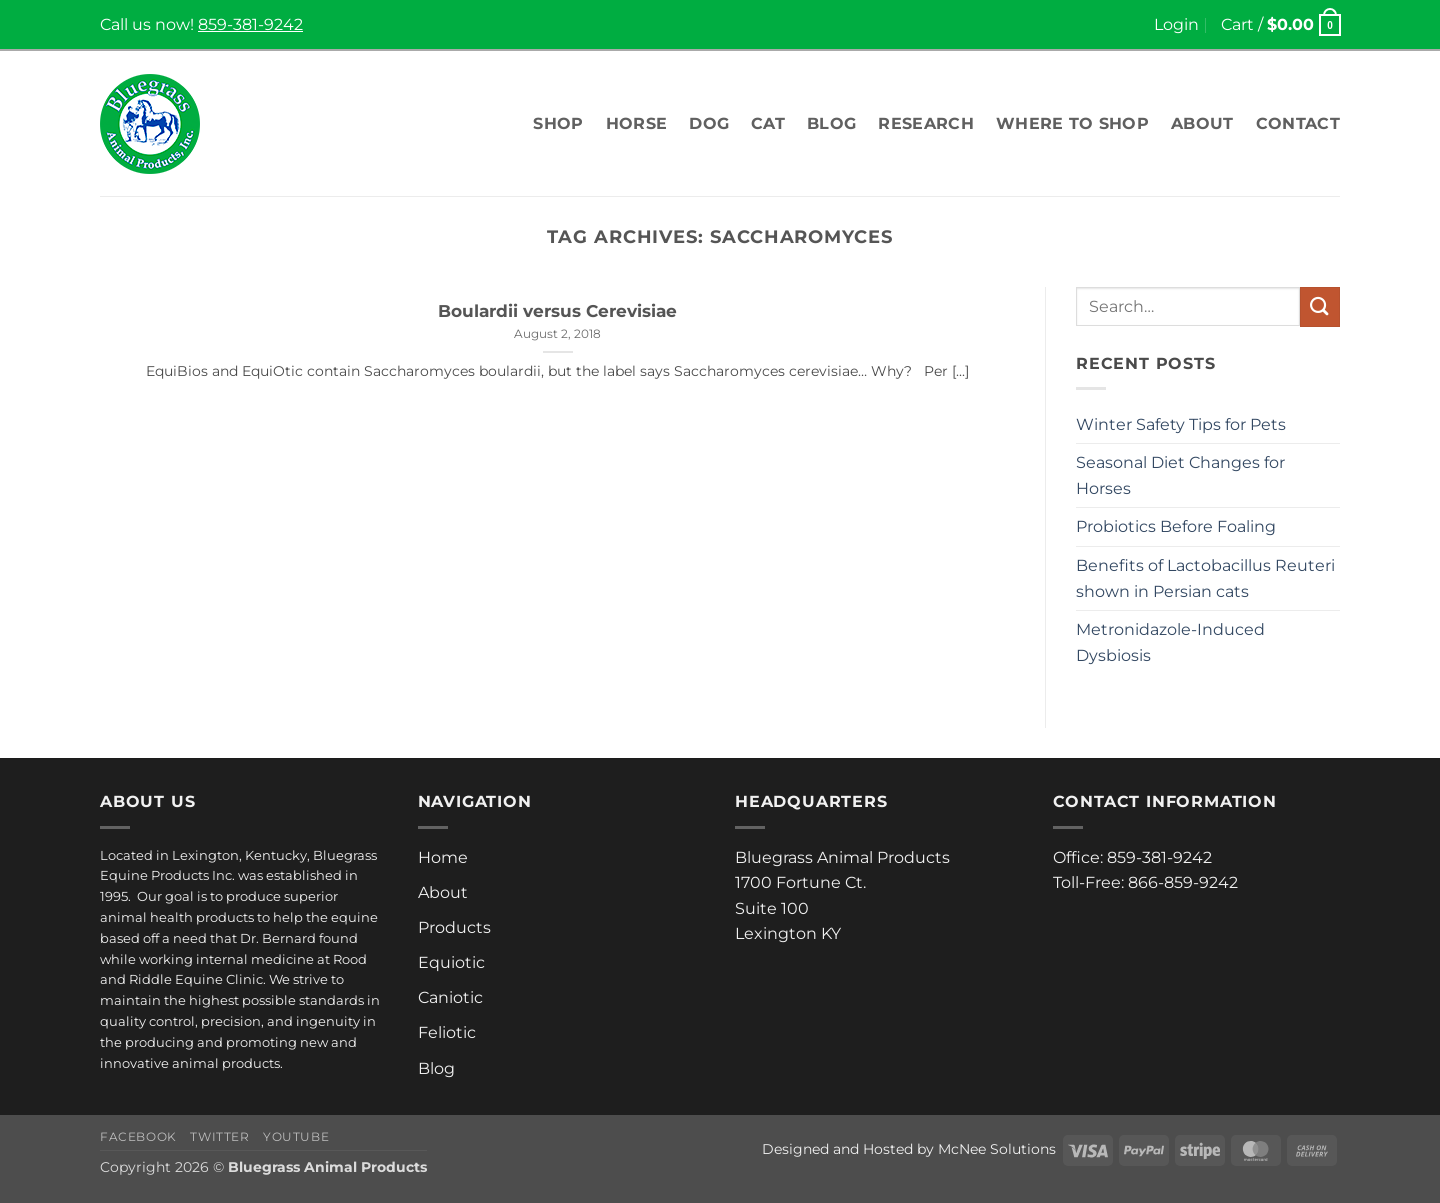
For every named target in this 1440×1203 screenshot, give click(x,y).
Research (926, 123)
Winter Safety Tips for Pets (1181, 424)
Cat (768, 123)
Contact (1298, 123)
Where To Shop (1072, 123)
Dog (709, 123)
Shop (558, 123)
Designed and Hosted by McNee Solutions (909, 1149)
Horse (637, 123)
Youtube (296, 1136)
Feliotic (447, 1032)
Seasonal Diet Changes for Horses (1180, 475)
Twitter (219, 1136)
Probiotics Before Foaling (1176, 526)
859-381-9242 (250, 24)
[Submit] (1320, 306)
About (1202, 123)
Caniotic (450, 997)
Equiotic (451, 962)
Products (454, 927)
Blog (831, 123)
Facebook (138, 1136)
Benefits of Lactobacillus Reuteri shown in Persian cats (1205, 578)
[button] (1176, 25)
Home (443, 857)
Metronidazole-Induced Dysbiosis (1170, 642)
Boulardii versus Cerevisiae (557, 311)
